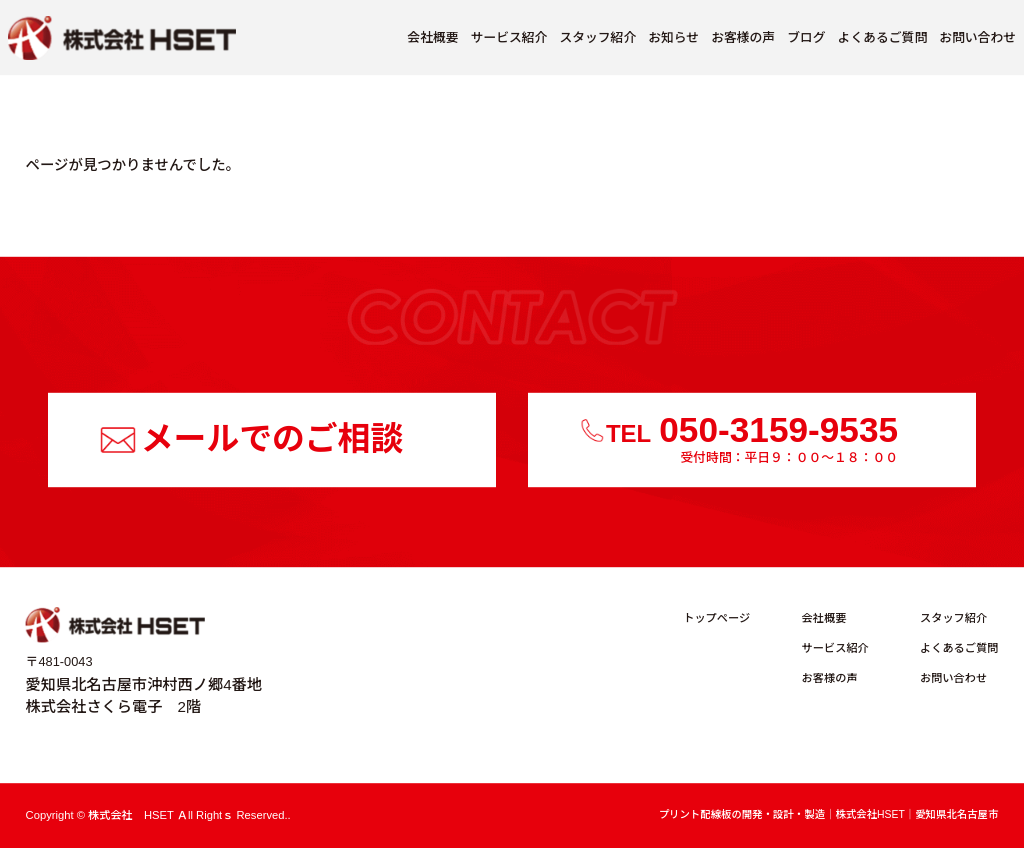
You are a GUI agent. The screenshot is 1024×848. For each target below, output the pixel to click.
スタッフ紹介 (597, 37)
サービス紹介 (509, 37)
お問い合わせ (977, 37)
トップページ (716, 618)
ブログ (806, 37)
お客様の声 (743, 37)
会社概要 (432, 37)
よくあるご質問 (883, 37)
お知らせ (673, 37)
